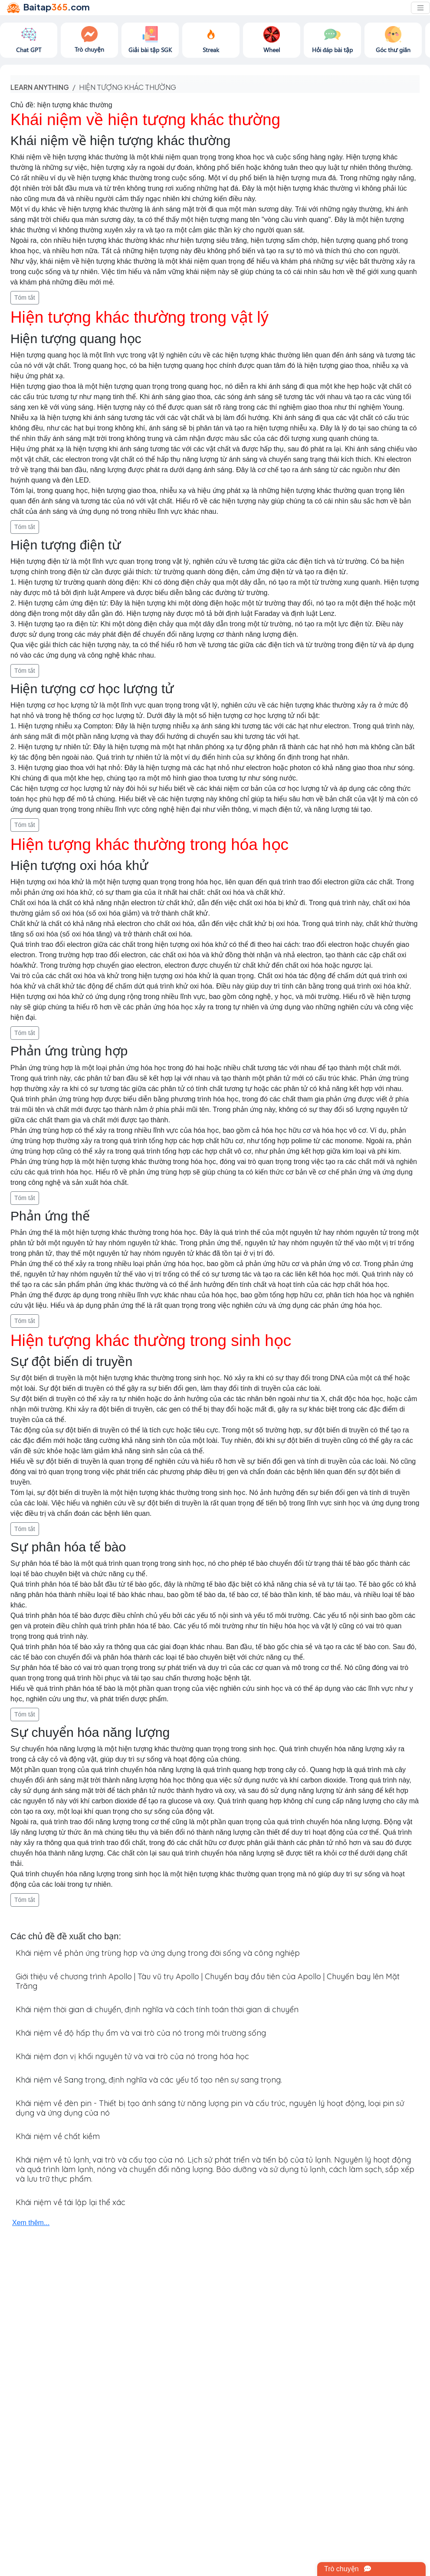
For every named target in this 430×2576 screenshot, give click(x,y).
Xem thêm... (30, 2222)
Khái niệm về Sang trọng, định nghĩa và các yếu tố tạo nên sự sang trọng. (149, 2080)
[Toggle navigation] (420, 8)
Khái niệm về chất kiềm (58, 2136)
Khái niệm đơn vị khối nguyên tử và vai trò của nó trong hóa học (132, 2056)
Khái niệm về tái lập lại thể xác (70, 2202)
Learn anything (39, 87)
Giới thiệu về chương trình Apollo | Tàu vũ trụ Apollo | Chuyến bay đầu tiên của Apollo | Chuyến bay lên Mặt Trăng (208, 1981)
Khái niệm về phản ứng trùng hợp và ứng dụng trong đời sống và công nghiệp (158, 1953)
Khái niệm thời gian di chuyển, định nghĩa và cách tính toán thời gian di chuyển (157, 2009)
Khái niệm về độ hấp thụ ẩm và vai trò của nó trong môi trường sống (141, 2033)
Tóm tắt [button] (24, 297)
